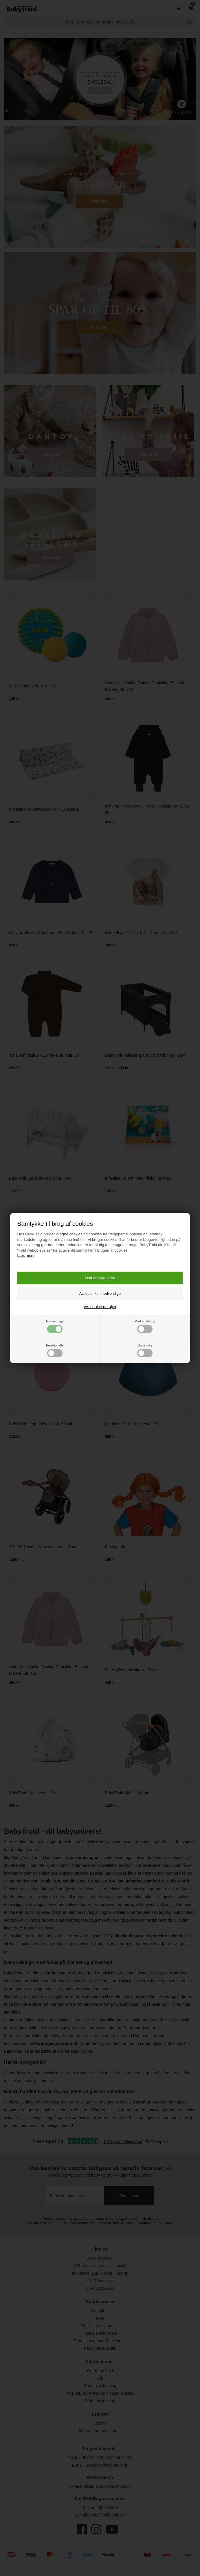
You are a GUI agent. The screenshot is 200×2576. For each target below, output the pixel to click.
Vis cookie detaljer (100, 1306)
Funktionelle (54, 1350)
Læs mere (26, 1255)
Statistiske (145, 1350)
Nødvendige (54, 1326)
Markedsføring (145, 1326)
